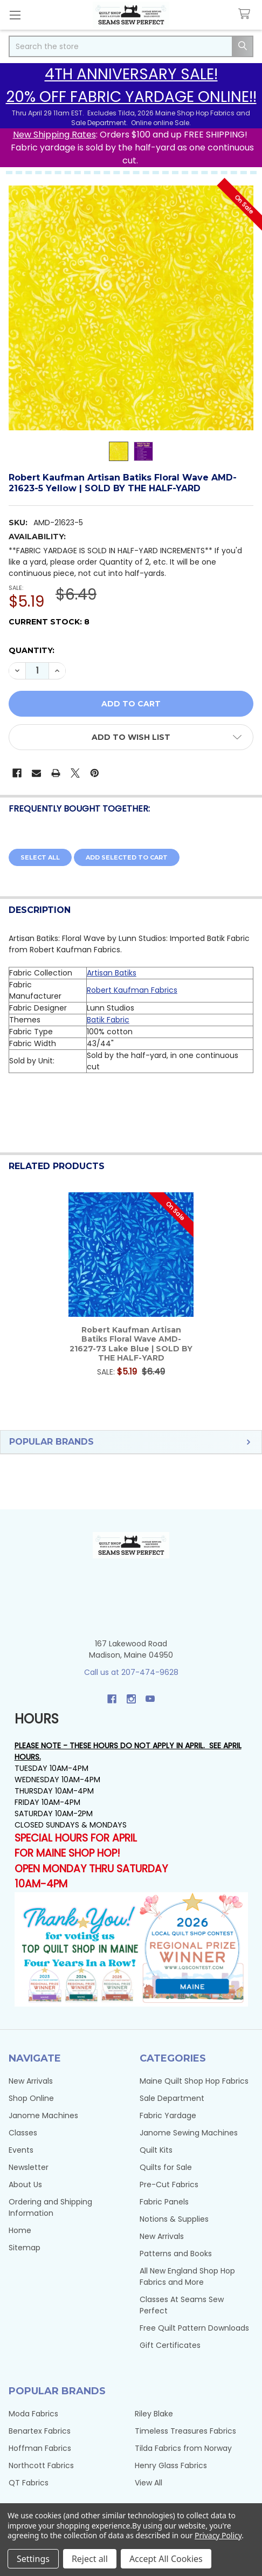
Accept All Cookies (166, 2559)
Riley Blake (154, 2413)
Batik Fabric (108, 1019)
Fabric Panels (164, 2201)
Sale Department (172, 2098)
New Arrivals (31, 2081)
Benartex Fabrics (40, 2431)
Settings (33, 2559)
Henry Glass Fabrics (171, 2465)
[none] (131, 308)
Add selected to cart (127, 857)
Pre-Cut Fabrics (169, 2184)
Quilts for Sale (166, 2167)
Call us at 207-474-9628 (131, 1672)
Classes (23, 2132)
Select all (40, 857)
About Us (25, 2184)
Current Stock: (49, 622)
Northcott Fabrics (41, 2465)
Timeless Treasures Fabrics (185, 2431)
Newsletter (29, 2167)
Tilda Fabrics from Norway (183, 2448)
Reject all (90, 2559)
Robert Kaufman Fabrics (132, 990)
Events (21, 2150)
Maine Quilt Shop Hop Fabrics (194, 2081)
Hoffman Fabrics (40, 2448)
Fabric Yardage (168, 2115)
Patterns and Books (176, 2253)
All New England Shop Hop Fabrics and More (187, 2276)
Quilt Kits (156, 2150)
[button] (131, 737)
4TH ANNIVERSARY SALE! (131, 74)
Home (20, 2230)
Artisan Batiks (111, 972)
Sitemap (24, 2247)
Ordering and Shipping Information (50, 2207)
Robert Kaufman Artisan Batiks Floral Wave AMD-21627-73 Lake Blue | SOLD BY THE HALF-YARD (131, 1344)
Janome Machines (43, 2115)
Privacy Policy (218, 2535)
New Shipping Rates (54, 134)
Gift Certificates (170, 2345)
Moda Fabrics (33, 2413)
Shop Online (31, 2098)
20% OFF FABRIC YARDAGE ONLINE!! (131, 96)
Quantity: (31, 650)
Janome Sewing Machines (189, 2132)
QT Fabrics (29, 2482)
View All (148, 2482)
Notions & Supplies (174, 2219)
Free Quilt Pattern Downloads (194, 2328)
